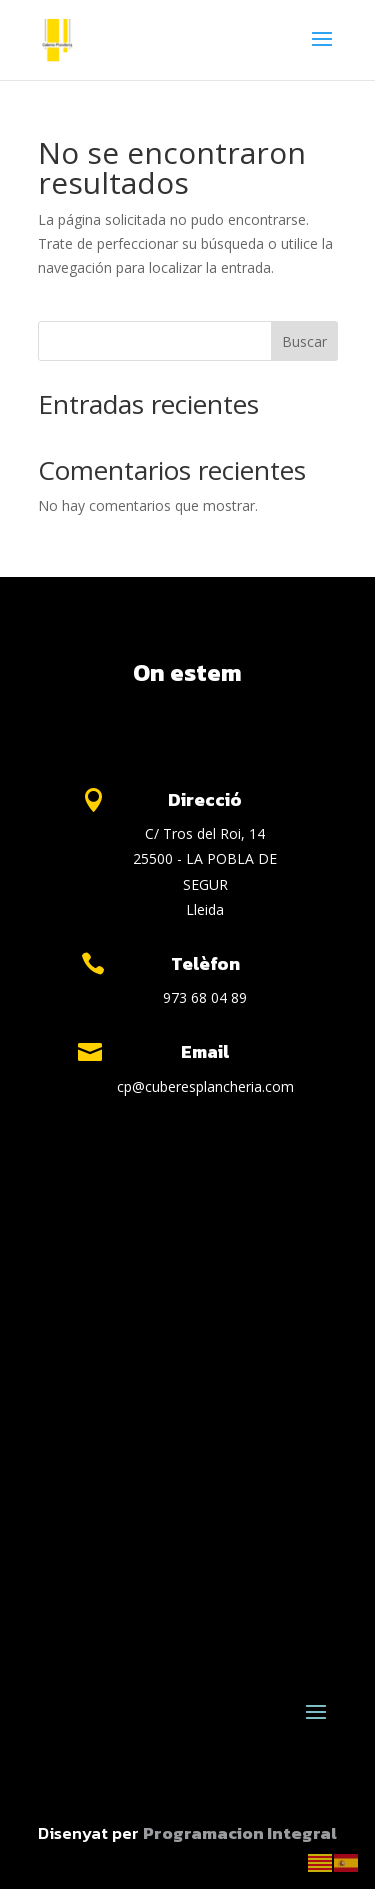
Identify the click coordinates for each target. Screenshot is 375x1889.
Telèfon (205, 963)
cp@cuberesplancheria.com (205, 1086)
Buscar (304, 341)
